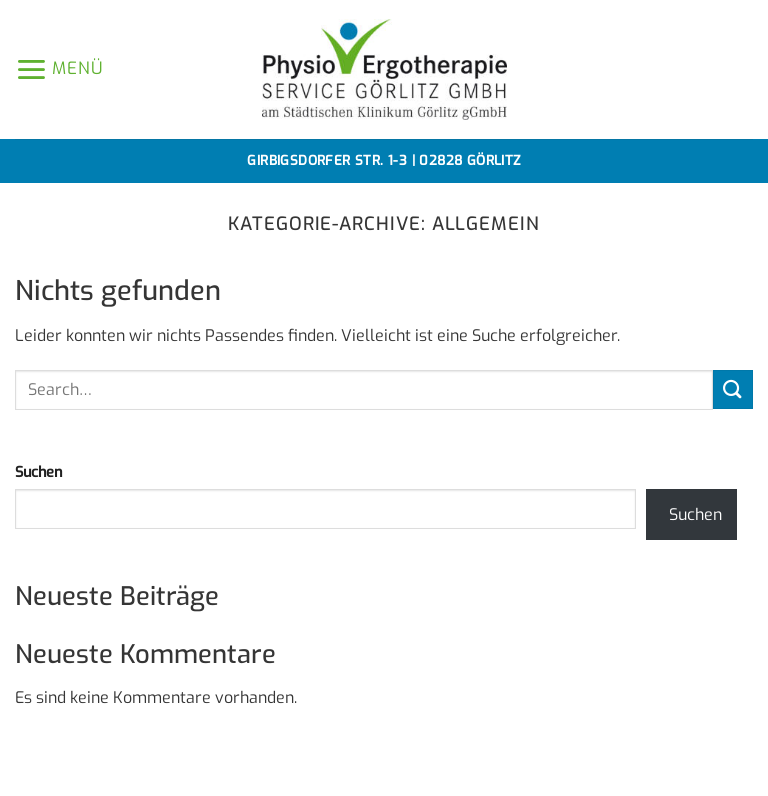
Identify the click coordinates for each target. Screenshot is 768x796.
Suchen (38, 472)
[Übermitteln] (733, 389)
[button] (59, 69)
